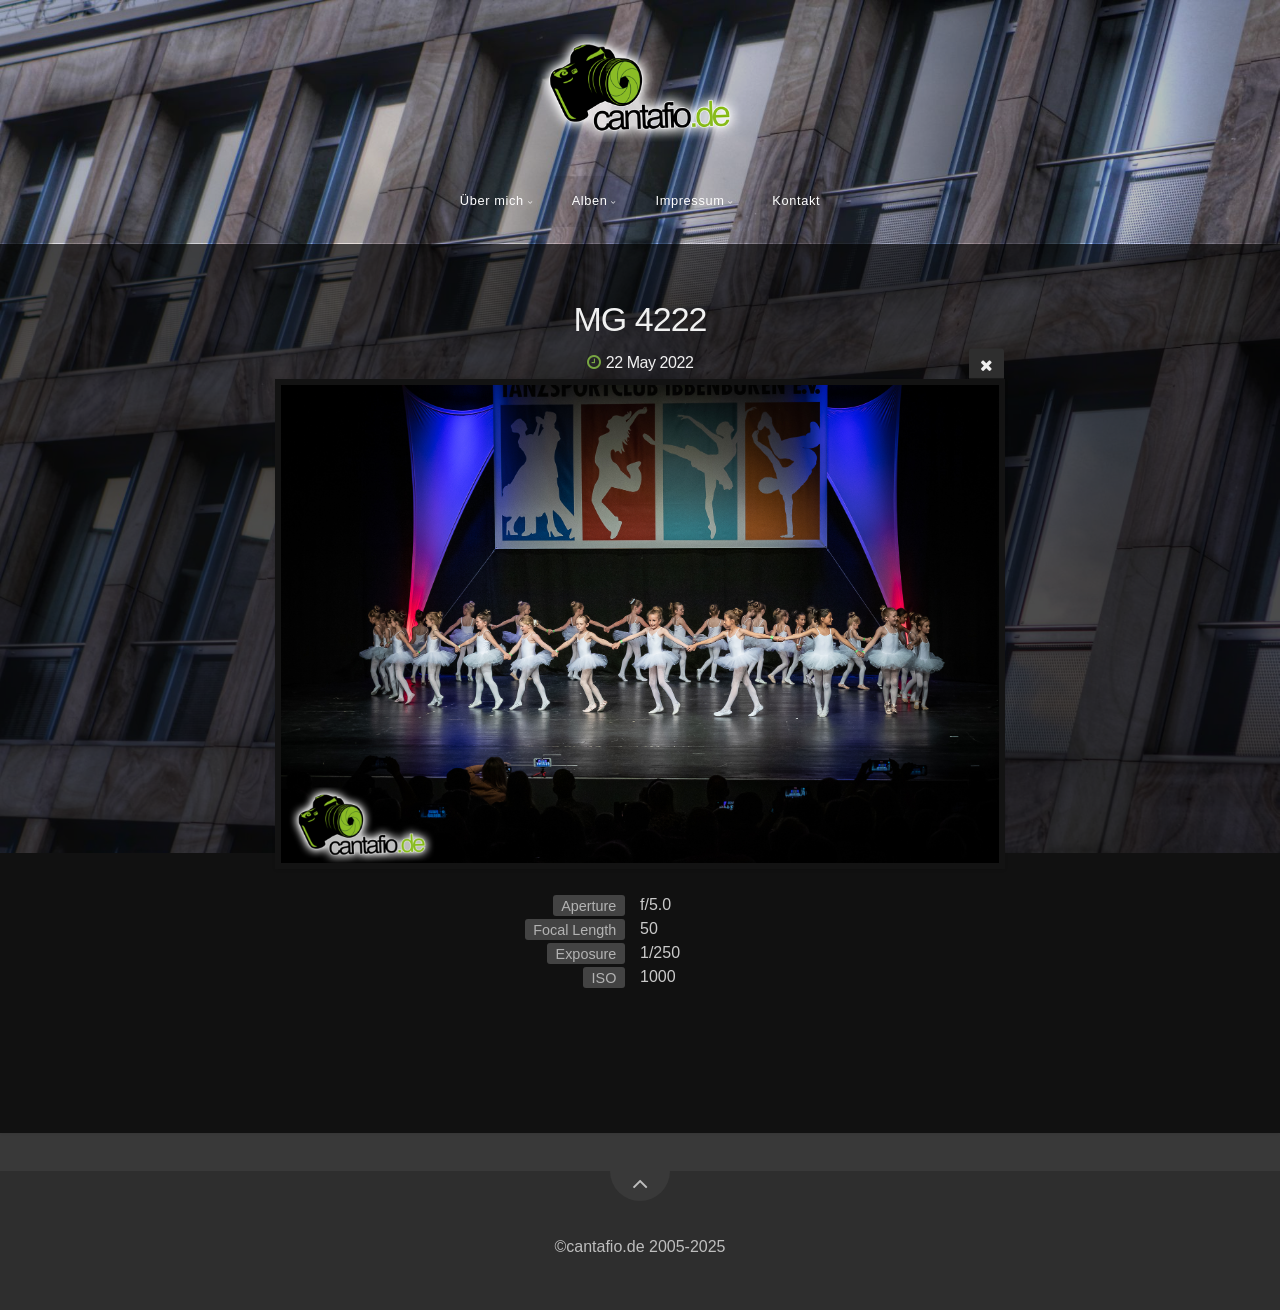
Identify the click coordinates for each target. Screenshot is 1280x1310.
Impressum (689, 200)
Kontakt (796, 200)
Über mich (492, 200)
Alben (590, 200)
